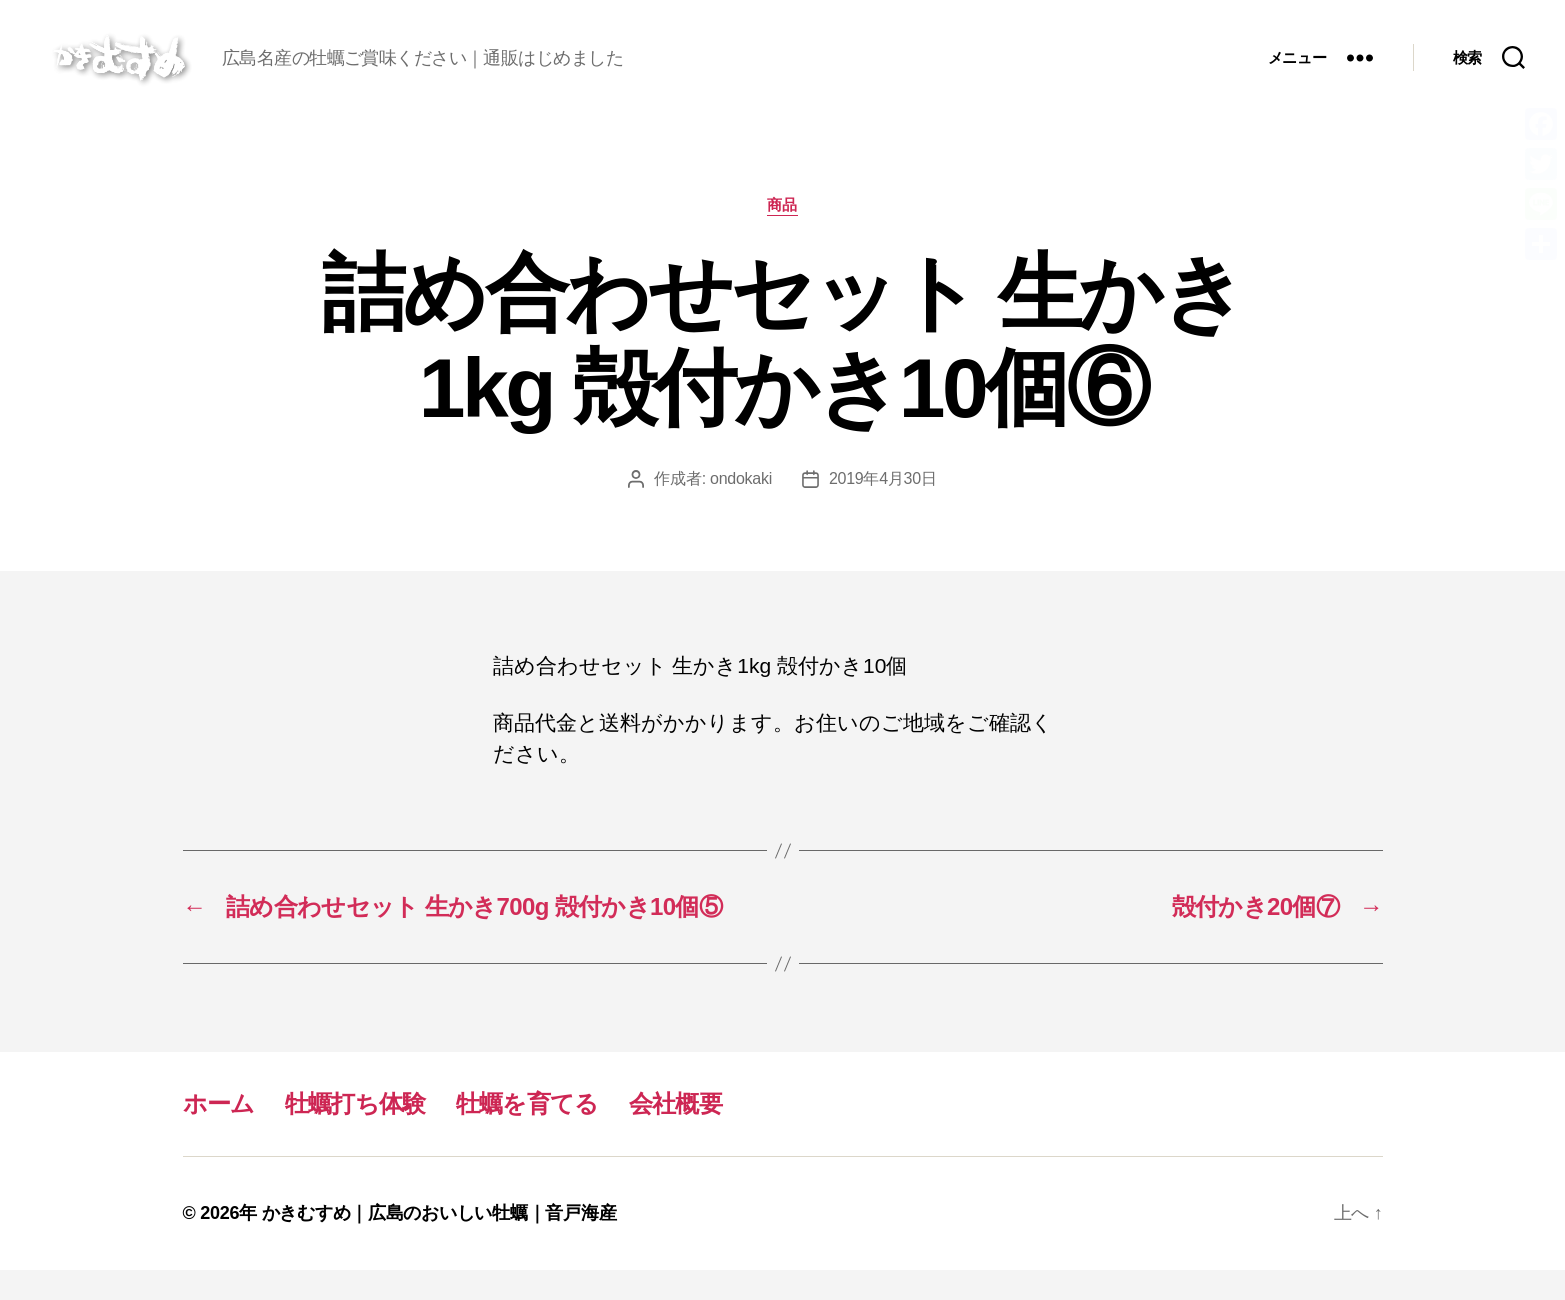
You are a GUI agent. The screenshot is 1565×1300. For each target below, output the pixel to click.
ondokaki (741, 508)
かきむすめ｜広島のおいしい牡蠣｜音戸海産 (439, 1243)
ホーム (219, 1133)
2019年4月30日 (883, 508)
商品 (782, 234)
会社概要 (675, 1133)
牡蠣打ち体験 (355, 1133)
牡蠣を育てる (527, 1133)
